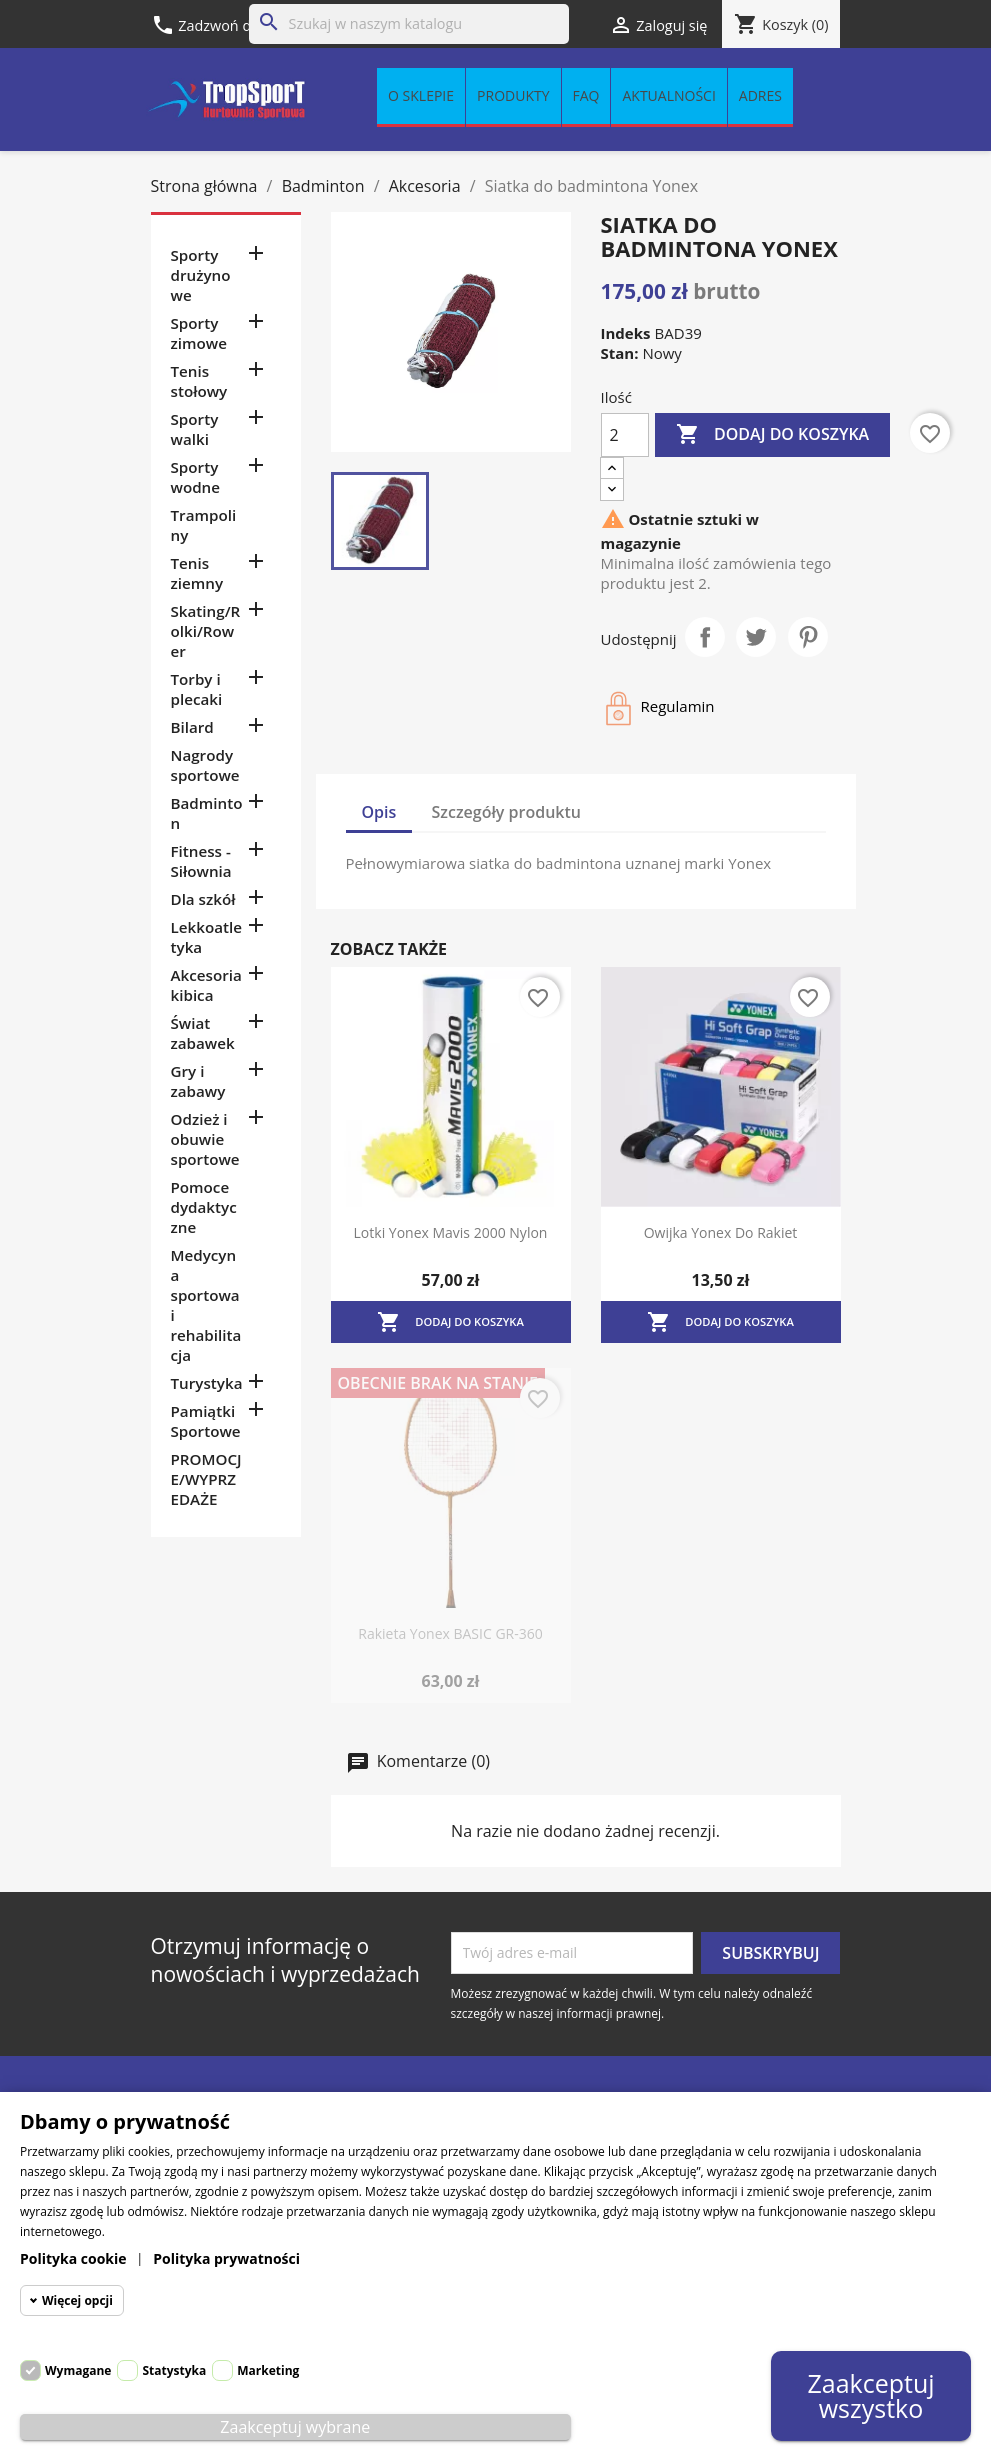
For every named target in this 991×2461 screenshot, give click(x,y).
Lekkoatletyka (206, 937)
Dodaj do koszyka (772, 435)
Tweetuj (756, 637)
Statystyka (174, 2370)
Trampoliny (204, 525)
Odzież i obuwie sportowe (205, 1139)
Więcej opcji (77, 2300)
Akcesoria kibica (206, 985)
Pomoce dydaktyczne (204, 1207)
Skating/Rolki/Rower (206, 631)
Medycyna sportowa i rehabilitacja (206, 1305)
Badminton (207, 813)
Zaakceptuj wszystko (870, 2395)
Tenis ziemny (197, 573)
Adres (760, 96)
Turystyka (207, 1383)
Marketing (268, 2370)
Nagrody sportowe (205, 765)
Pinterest (808, 637)
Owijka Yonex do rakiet (721, 1232)
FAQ (586, 96)
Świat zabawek (203, 1033)
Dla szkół (203, 899)
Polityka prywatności (226, 2258)
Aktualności (668, 96)
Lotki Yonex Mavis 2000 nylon (451, 1232)
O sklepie (421, 96)
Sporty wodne (196, 477)
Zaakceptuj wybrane (295, 2427)
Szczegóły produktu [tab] (507, 812)
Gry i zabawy (198, 1081)
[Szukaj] (409, 24)
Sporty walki (195, 429)
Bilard (192, 727)
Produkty (513, 96)
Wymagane (78, 2370)
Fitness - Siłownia (201, 861)
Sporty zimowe (199, 333)
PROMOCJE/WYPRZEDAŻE (206, 1479)
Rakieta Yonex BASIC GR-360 (450, 1633)
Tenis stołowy (199, 381)
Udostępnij (705, 637)
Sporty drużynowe (201, 275)
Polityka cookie (73, 2258)
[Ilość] (625, 435)
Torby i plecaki (197, 689)
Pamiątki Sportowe (206, 1421)
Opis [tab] (379, 812)
